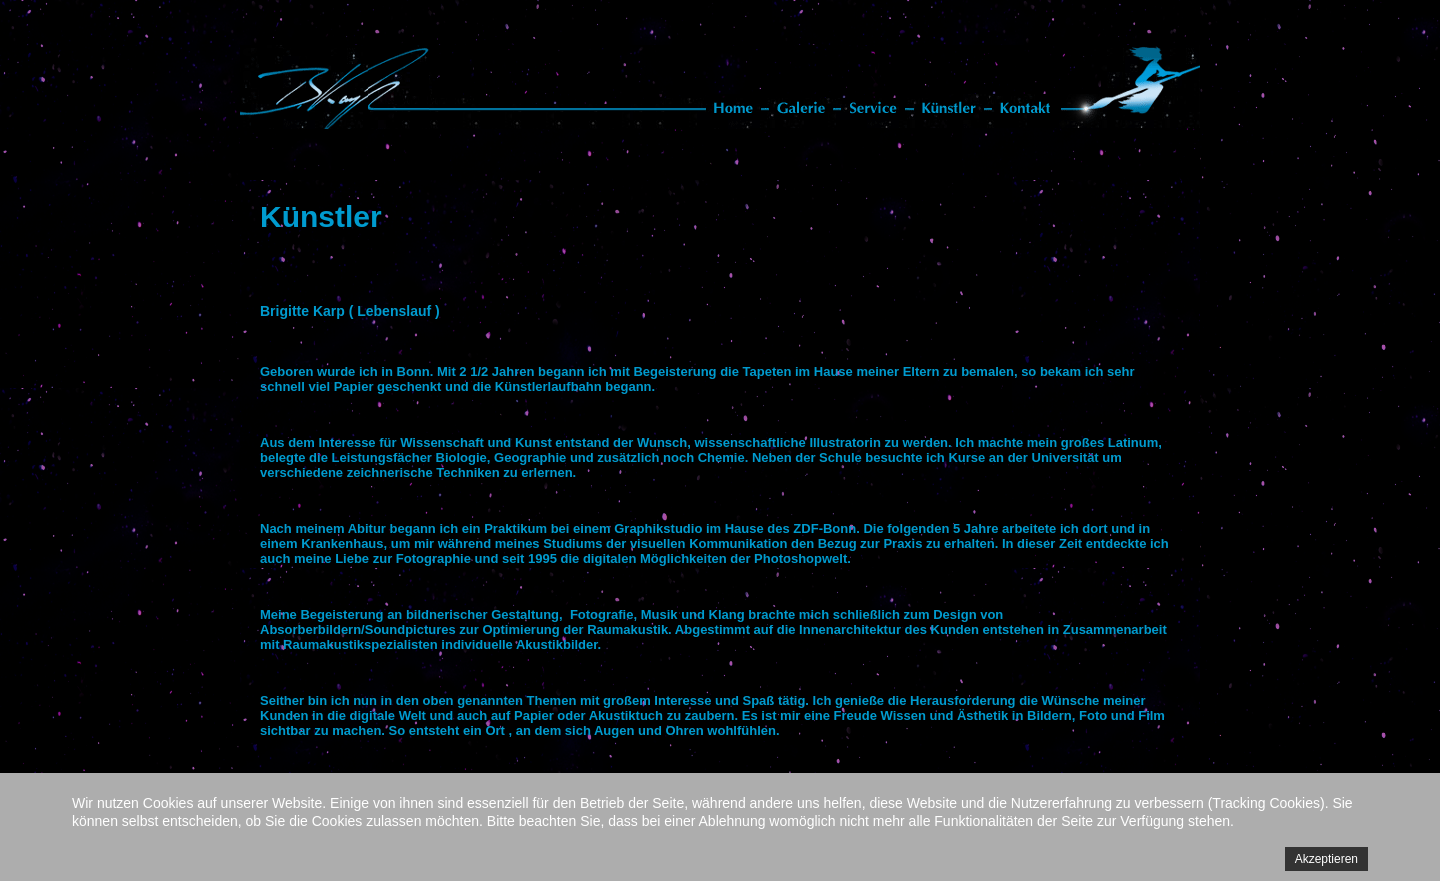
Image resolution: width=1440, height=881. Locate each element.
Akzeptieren (1326, 859)
